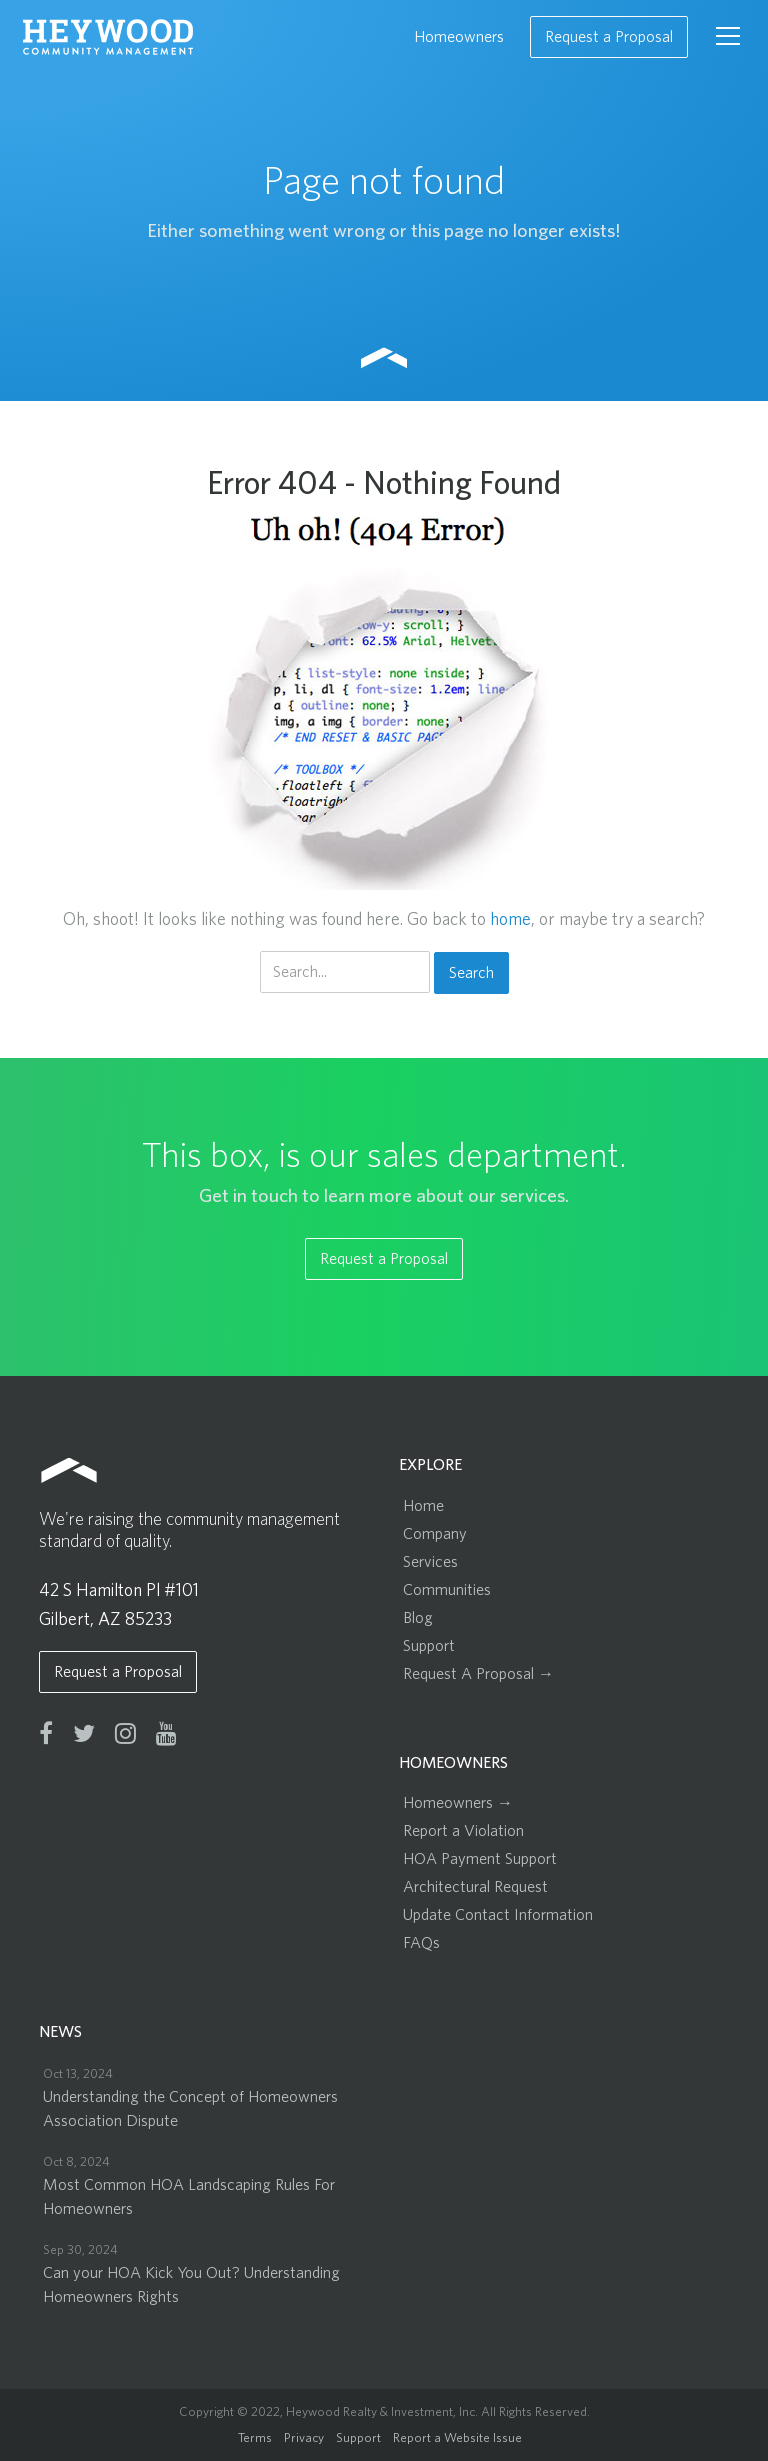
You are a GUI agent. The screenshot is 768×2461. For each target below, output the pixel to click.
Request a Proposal (609, 37)
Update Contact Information (498, 1915)
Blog (418, 1618)
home (510, 920)
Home (423, 1506)
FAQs (421, 1943)
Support (429, 1646)
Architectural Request (475, 1887)
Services (430, 1562)
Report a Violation (463, 1831)
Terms (255, 2438)
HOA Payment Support (480, 1859)
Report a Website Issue (457, 2438)
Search (471, 973)
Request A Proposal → (478, 1674)
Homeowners (459, 37)
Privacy (304, 2438)
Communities (447, 1590)
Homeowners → (458, 1803)
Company (435, 1534)
